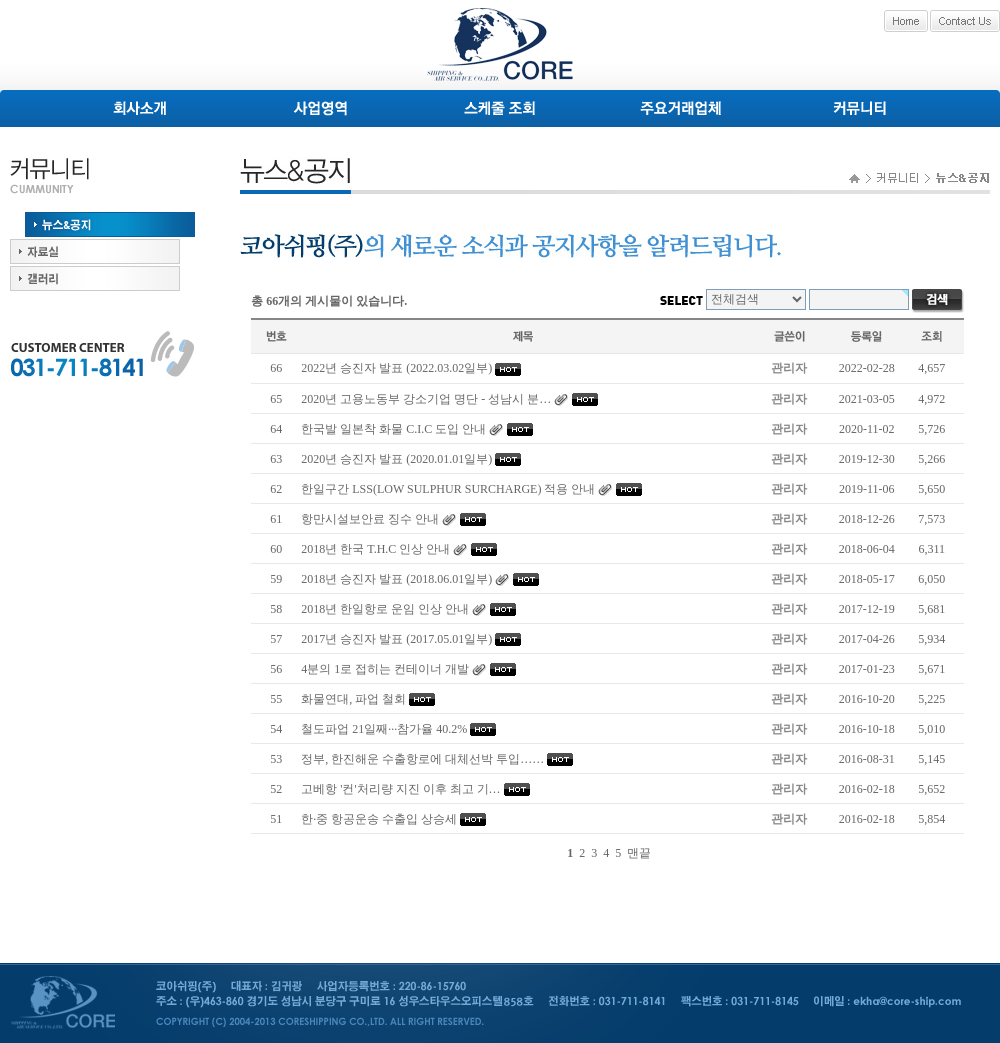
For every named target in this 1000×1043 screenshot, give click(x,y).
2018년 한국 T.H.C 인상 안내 (375, 549)
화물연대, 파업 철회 (353, 699)
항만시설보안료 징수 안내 (370, 519)
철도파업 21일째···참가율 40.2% (384, 729)
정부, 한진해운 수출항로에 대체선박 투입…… (422, 759)
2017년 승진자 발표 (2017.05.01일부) (396, 639)
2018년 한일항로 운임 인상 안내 (385, 609)
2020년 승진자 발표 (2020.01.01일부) (396, 459)
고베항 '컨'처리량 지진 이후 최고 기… (400, 789)
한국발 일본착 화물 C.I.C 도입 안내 (393, 429)
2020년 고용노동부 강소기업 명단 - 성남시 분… (426, 399)
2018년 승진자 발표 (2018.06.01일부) (396, 579)
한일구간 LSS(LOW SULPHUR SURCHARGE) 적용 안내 (448, 489)
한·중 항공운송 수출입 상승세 (379, 819)
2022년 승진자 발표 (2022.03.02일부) (396, 368)
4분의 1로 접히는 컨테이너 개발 (385, 669)
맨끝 (639, 853)
